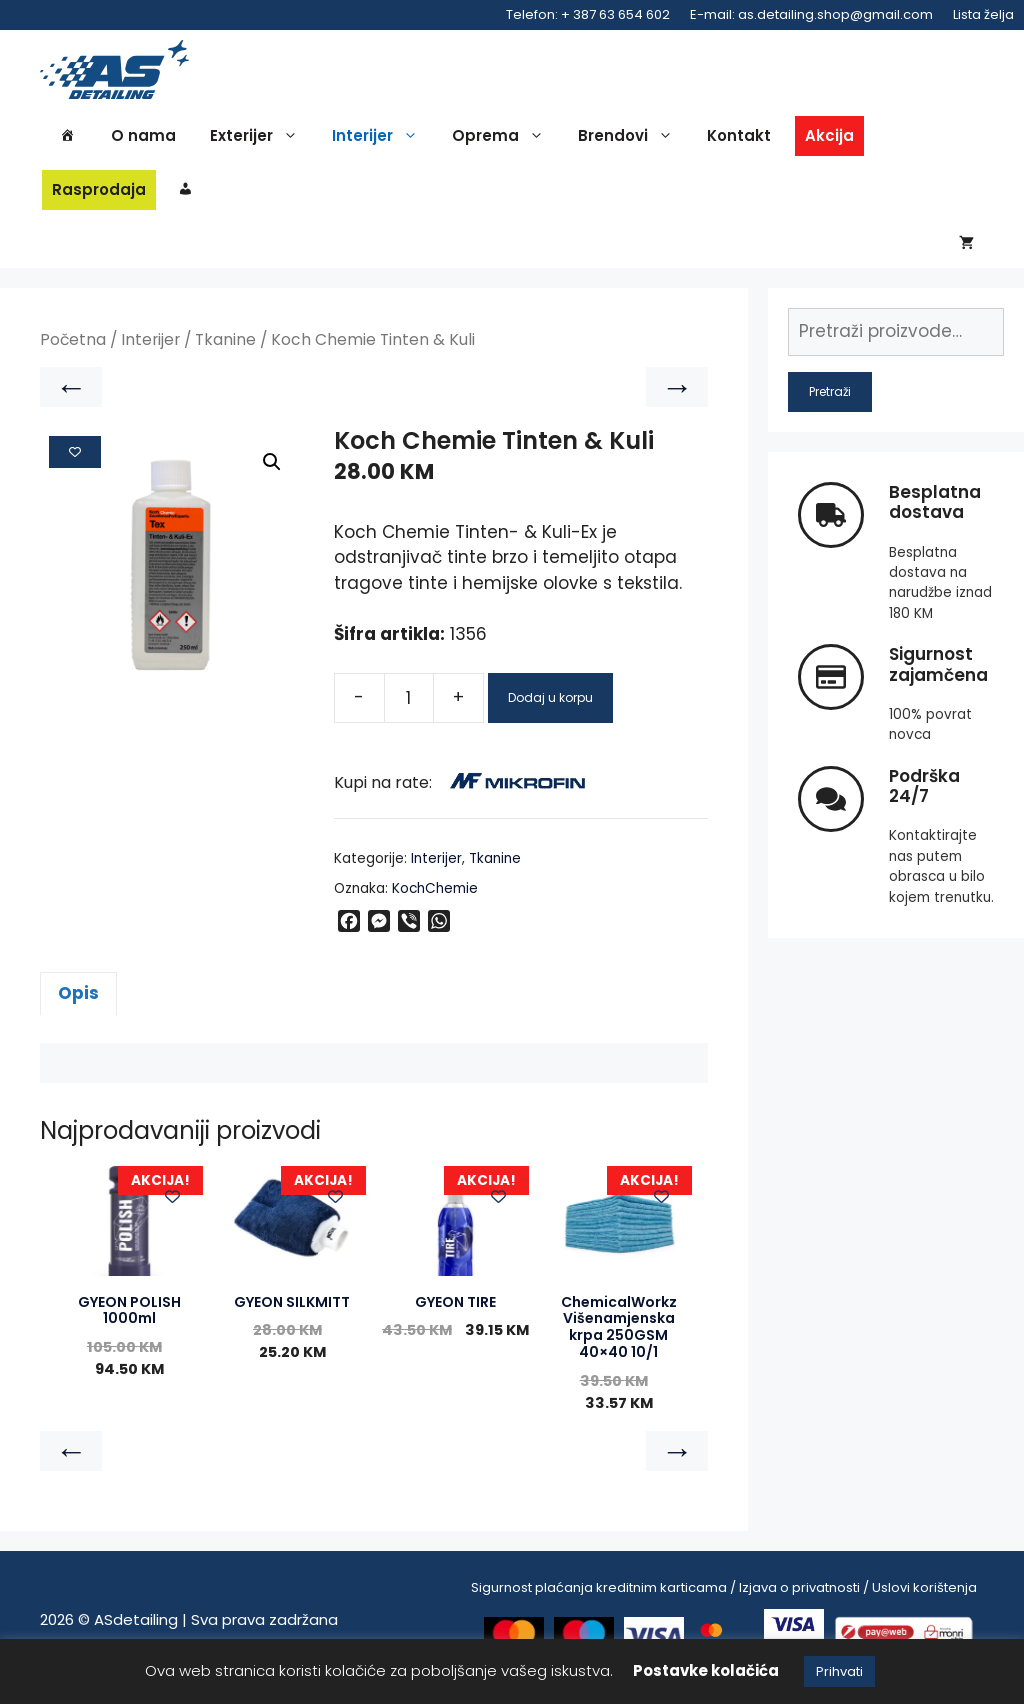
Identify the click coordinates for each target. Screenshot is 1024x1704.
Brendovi (630, 142)
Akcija (829, 141)
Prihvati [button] (839, 1671)
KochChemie (435, 903)
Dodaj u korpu (550, 711)
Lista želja (983, 14)
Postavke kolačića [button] (706, 1670)
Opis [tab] (78, 1008)
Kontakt (739, 141)
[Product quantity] (409, 712)
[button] (272, 477)
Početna (73, 354)
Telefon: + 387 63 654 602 (588, 14)
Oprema (503, 142)
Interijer (380, 142)
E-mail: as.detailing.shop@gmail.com (811, 14)
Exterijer (259, 142)
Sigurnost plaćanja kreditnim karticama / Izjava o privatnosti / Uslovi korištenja (724, 1602)
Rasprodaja (99, 195)
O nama (143, 141)
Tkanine (225, 354)
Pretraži (830, 405)
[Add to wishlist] (75, 466)
